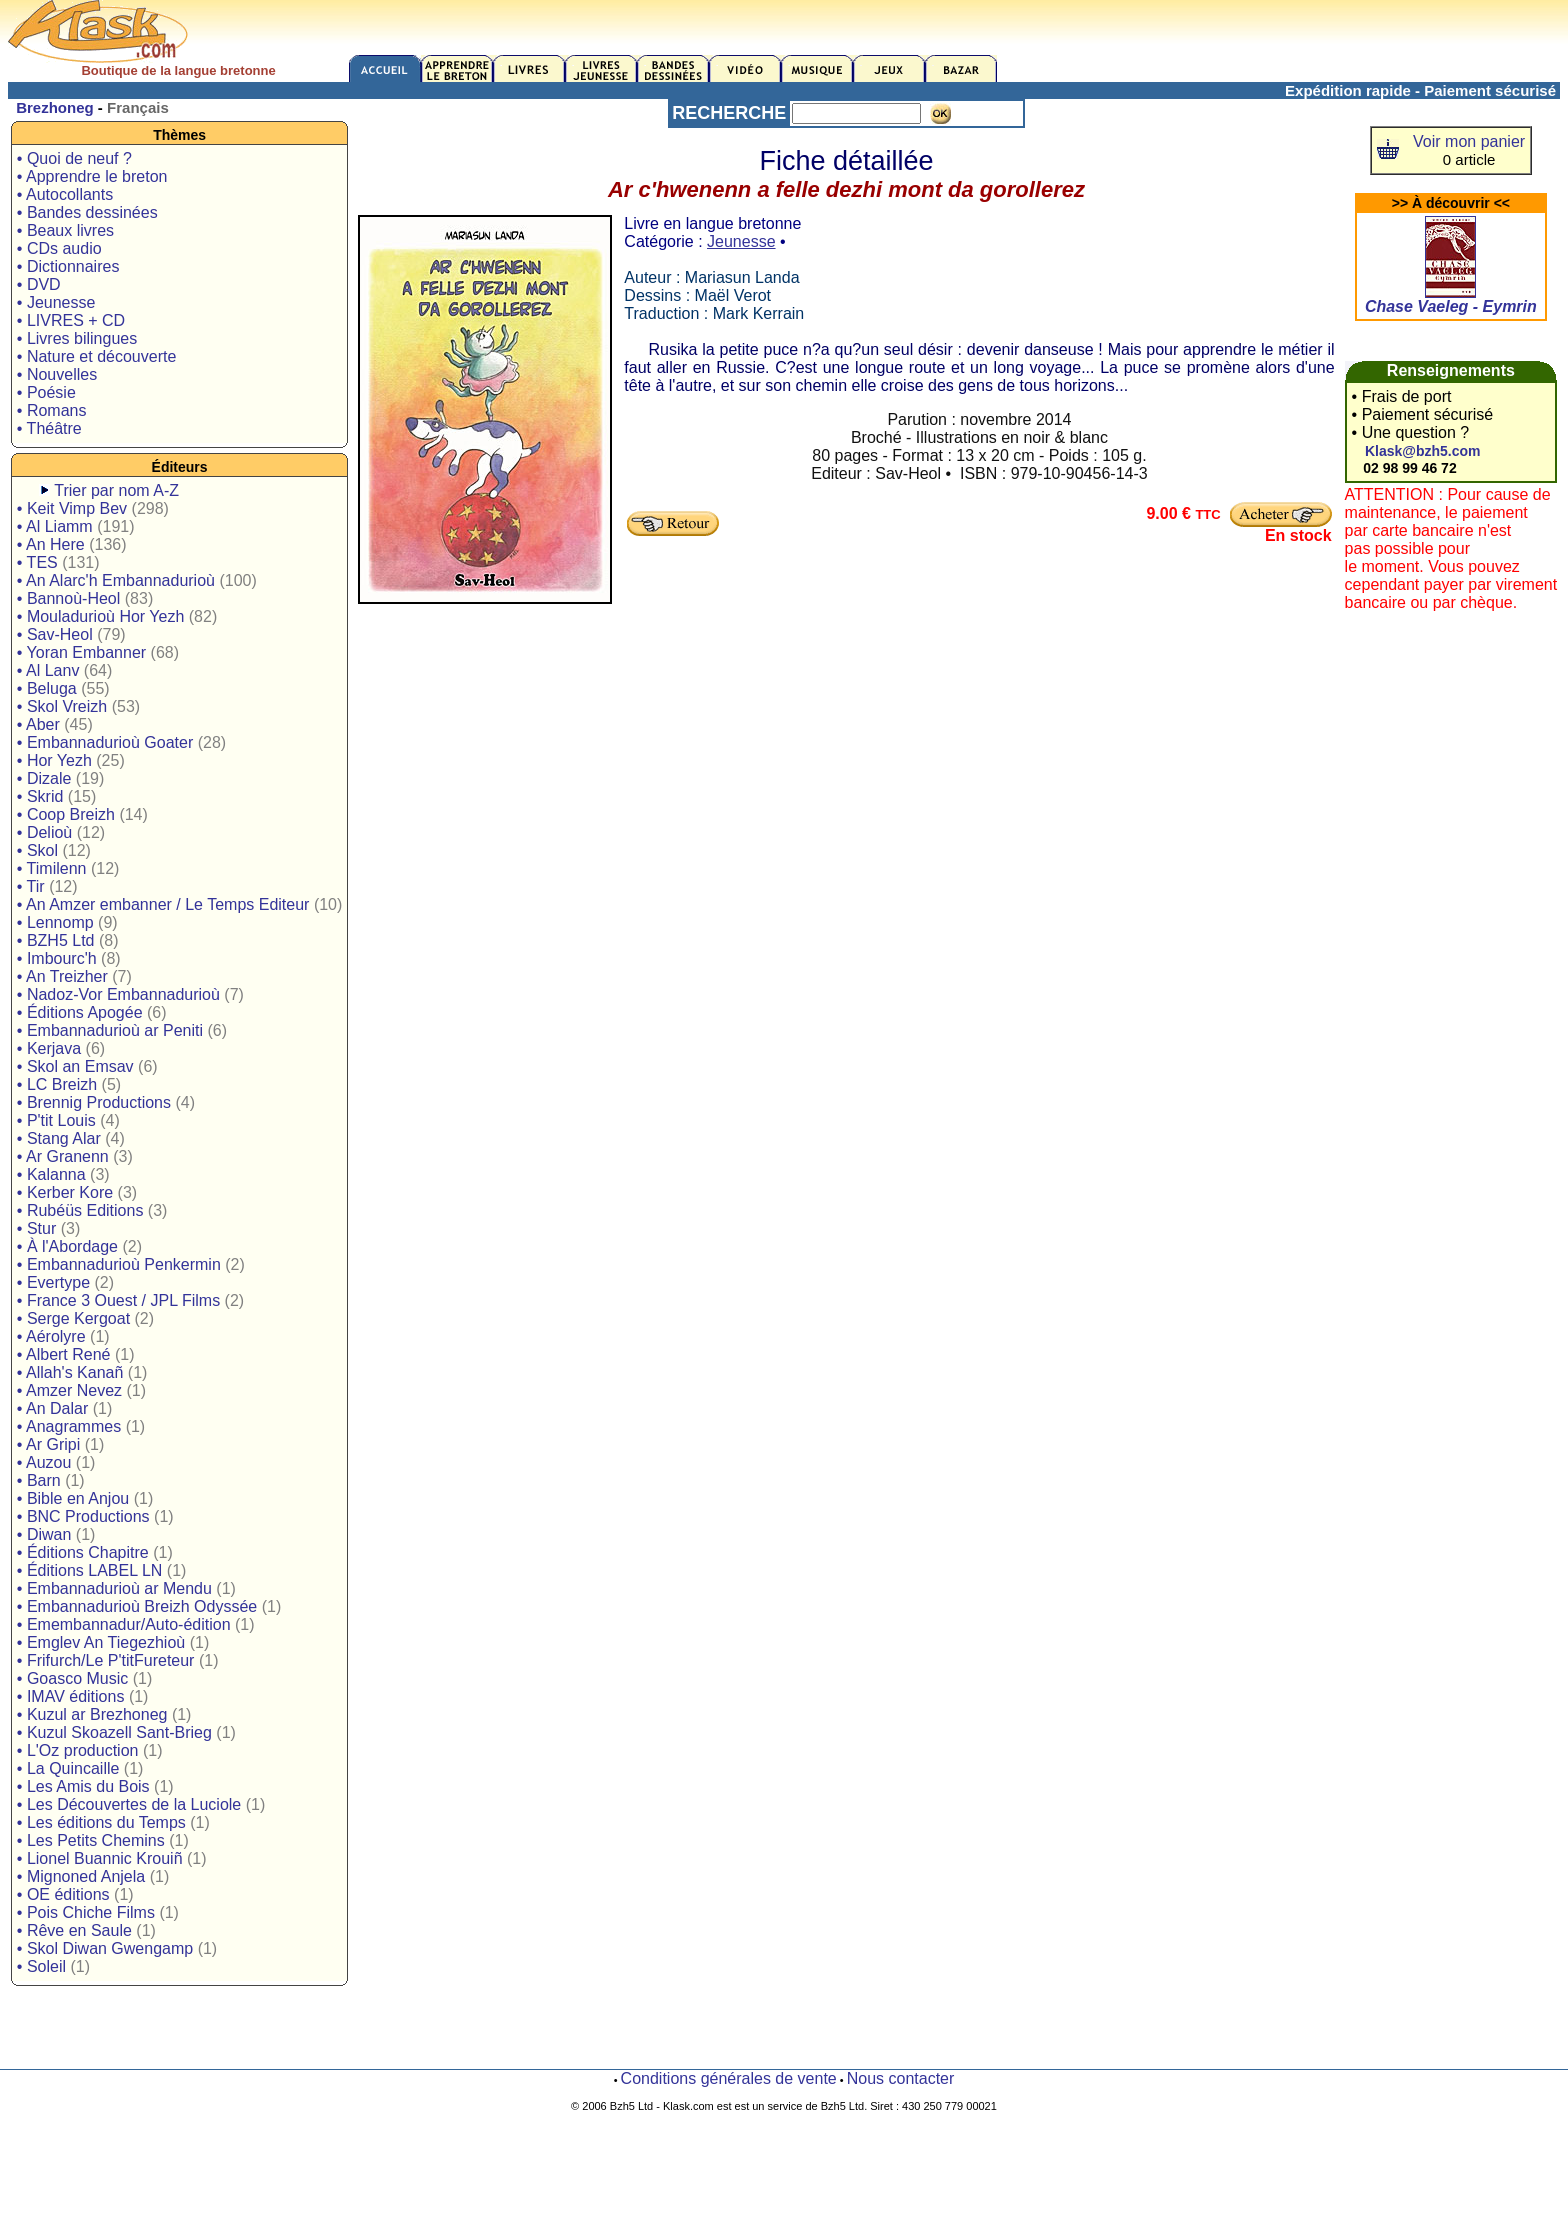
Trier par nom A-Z (116, 490)
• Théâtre (49, 428)
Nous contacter (901, 2078)
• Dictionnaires (68, 266)
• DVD (39, 284)
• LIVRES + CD (71, 320)
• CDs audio (59, 248)
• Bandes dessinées (87, 212)
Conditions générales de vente (729, 2078)
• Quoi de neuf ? (74, 158)
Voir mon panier (1469, 141)
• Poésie (46, 392)
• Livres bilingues (77, 338)
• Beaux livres (65, 230)
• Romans (52, 410)
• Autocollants (65, 194)
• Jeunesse (56, 302)
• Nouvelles (57, 374)
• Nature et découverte (96, 356)
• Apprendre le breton (92, 176)
